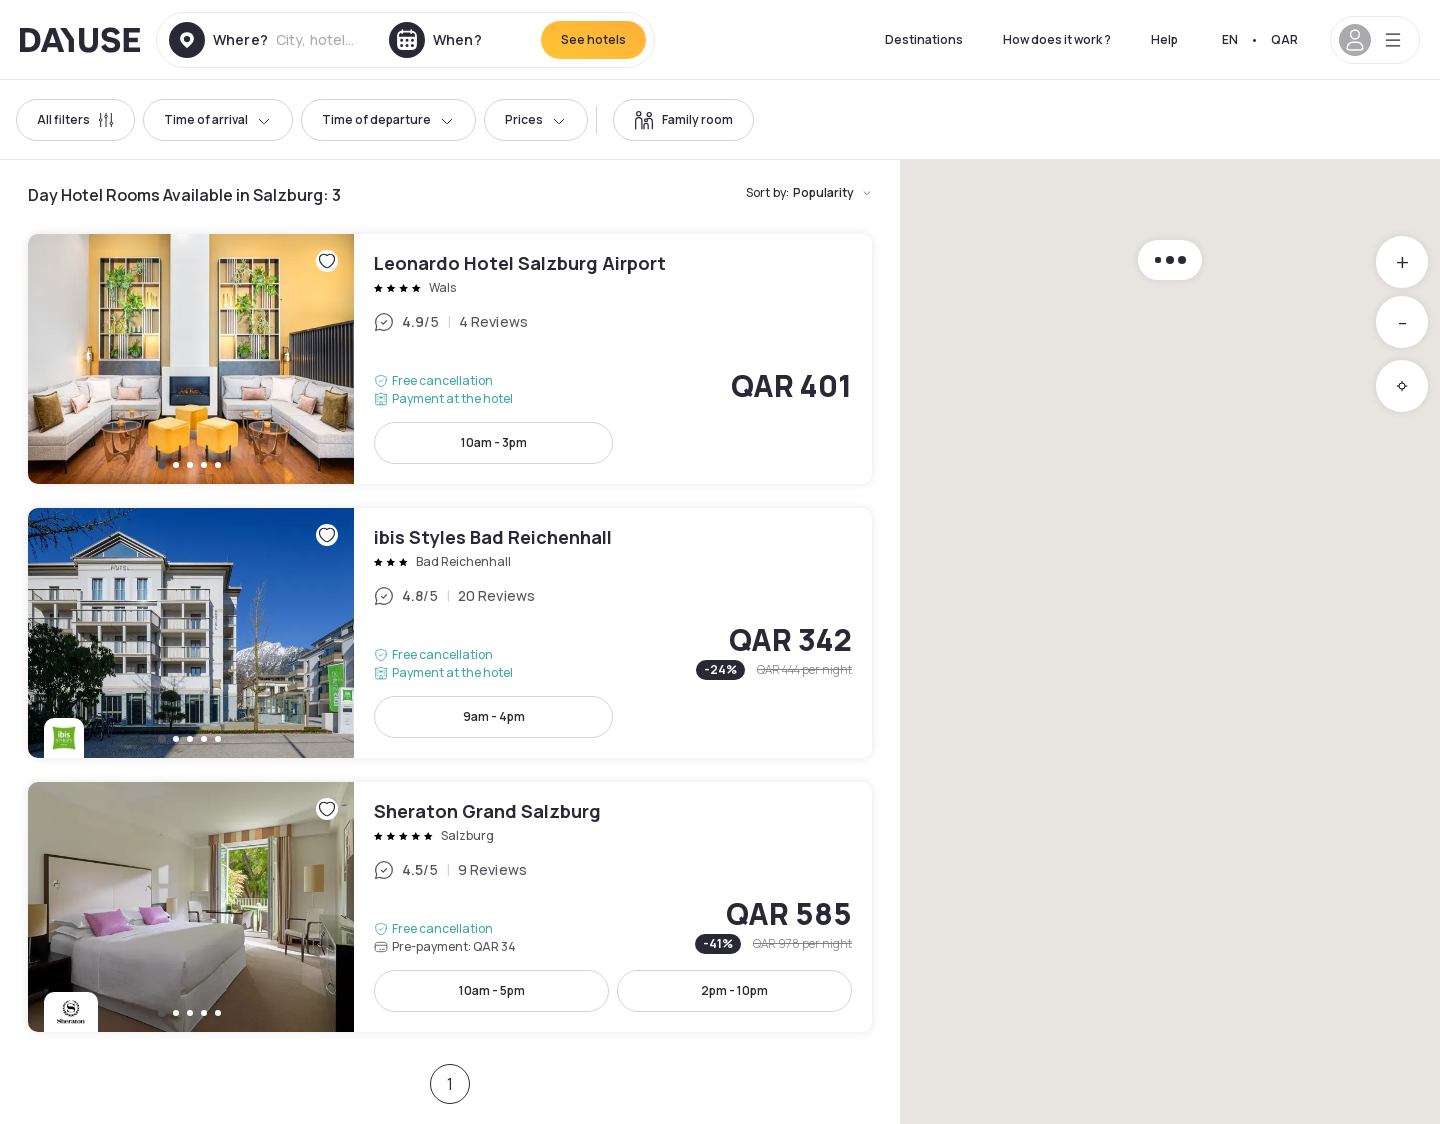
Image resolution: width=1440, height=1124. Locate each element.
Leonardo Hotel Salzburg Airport (450, 359)
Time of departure (388, 119)
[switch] (683, 120)
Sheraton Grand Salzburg (450, 907)
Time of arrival (218, 119)
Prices (536, 119)
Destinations (924, 39)
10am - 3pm (494, 442)
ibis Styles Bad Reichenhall (450, 633)
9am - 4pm (494, 716)
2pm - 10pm (734, 990)
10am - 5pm (492, 990)
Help (1164, 39)
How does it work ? (1057, 39)
